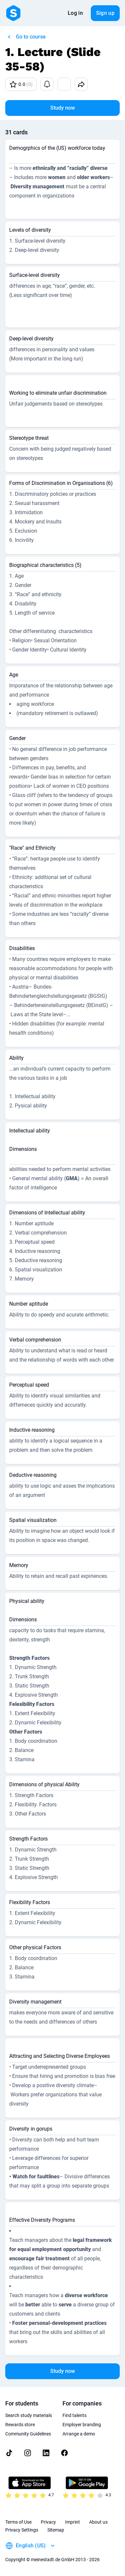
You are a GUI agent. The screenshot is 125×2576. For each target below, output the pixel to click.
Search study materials (28, 2415)
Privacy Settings (21, 2530)
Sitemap (55, 2530)
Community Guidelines (28, 2433)
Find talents (75, 2415)
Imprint (72, 2522)
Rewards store (20, 2424)
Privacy (48, 2522)
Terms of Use (18, 2522)
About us (98, 2522)
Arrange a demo (79, 2433)
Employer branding (82, 2424)
